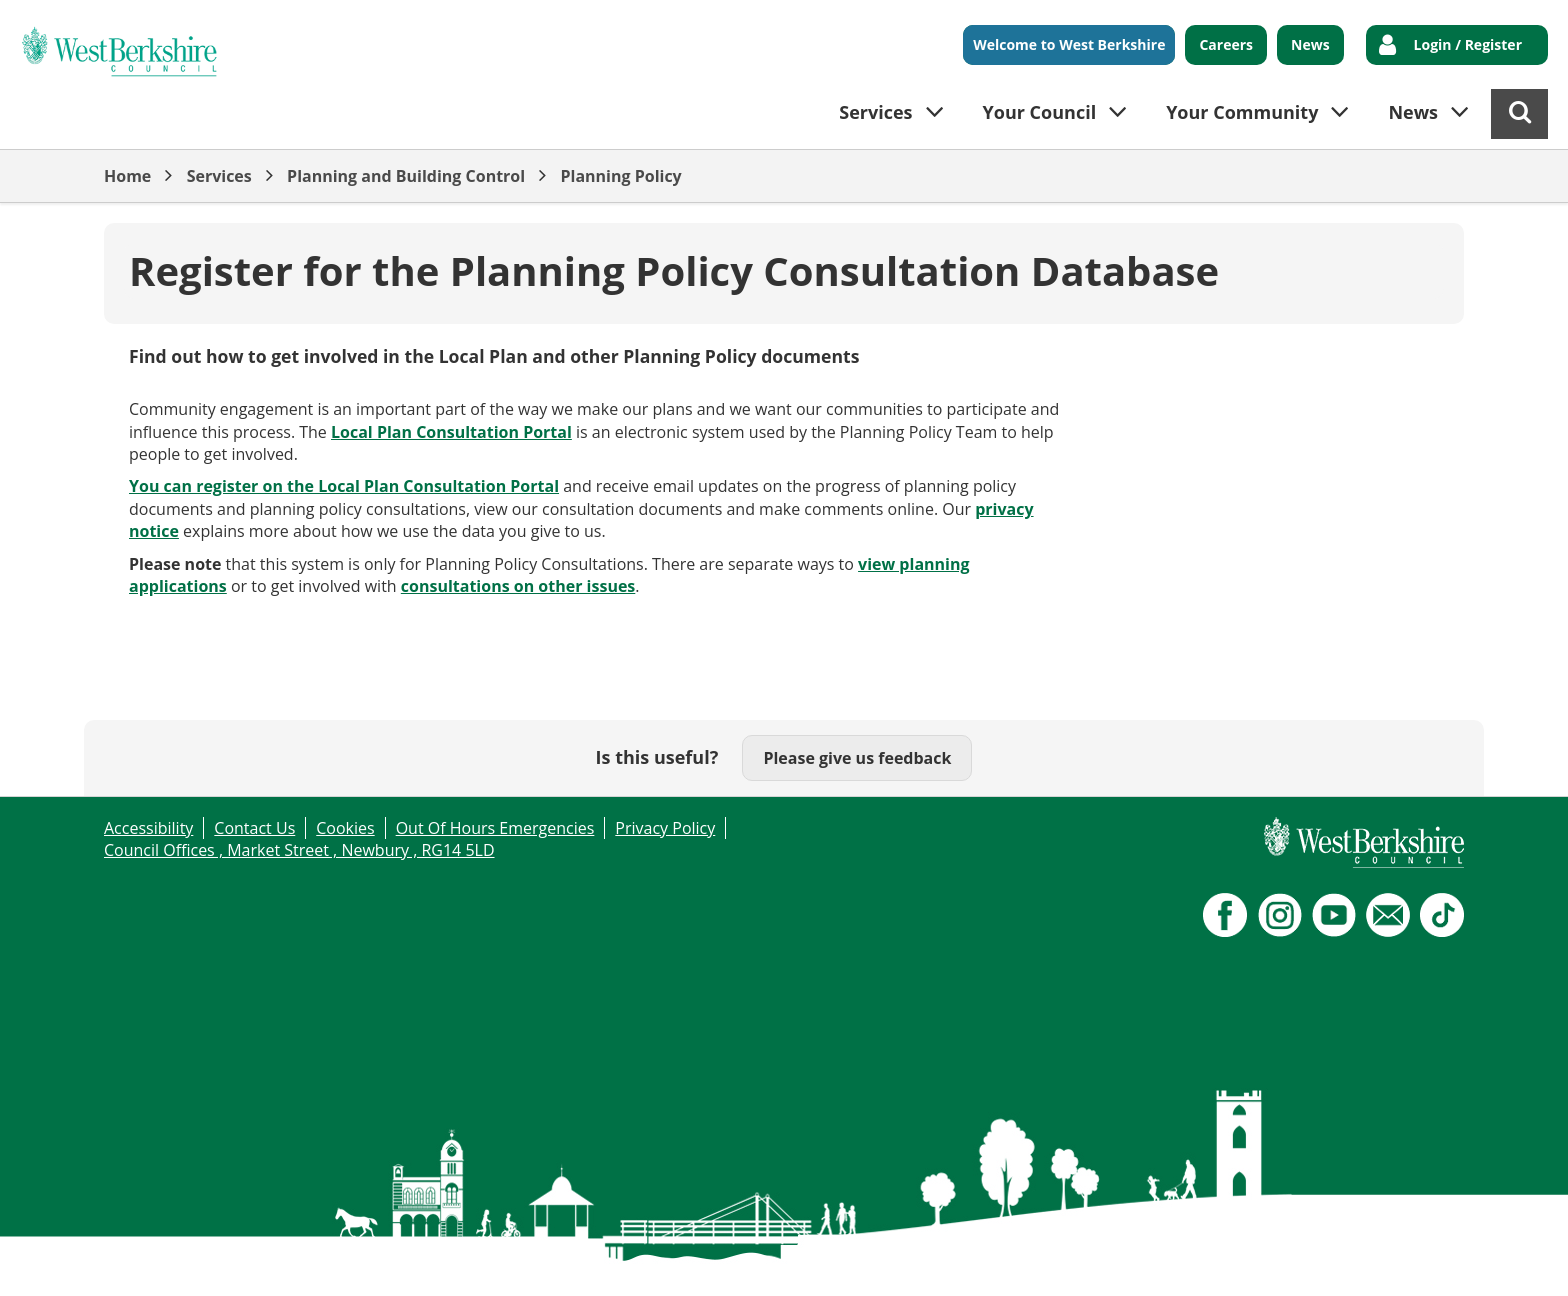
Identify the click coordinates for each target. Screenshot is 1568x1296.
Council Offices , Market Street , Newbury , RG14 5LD (299, 850)
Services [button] (875, 112)
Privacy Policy (665, 828)
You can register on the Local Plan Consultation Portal (344, 486)
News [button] (1413, 112)
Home (127, 176)
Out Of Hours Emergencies (495, 828)
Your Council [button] (1040, 112)
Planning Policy (620, 176)
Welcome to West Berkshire (1069, 44)
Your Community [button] (1242, 112)
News (1310, 44)
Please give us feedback (857, 758)
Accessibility (148, 828)
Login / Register (1468, 44)
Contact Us (254, 828)
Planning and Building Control (406, 176)
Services (219, 176)
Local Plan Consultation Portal (451, 432)
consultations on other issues (518, 586)
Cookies (345, 828)
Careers (1226, 44)
